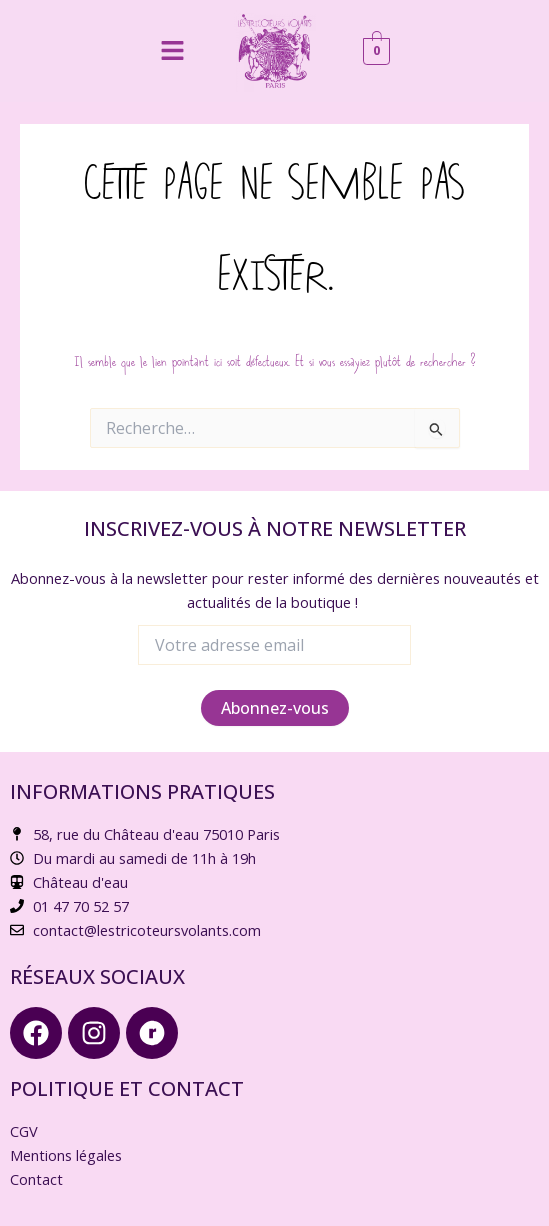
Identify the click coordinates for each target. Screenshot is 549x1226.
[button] (172, 51)
